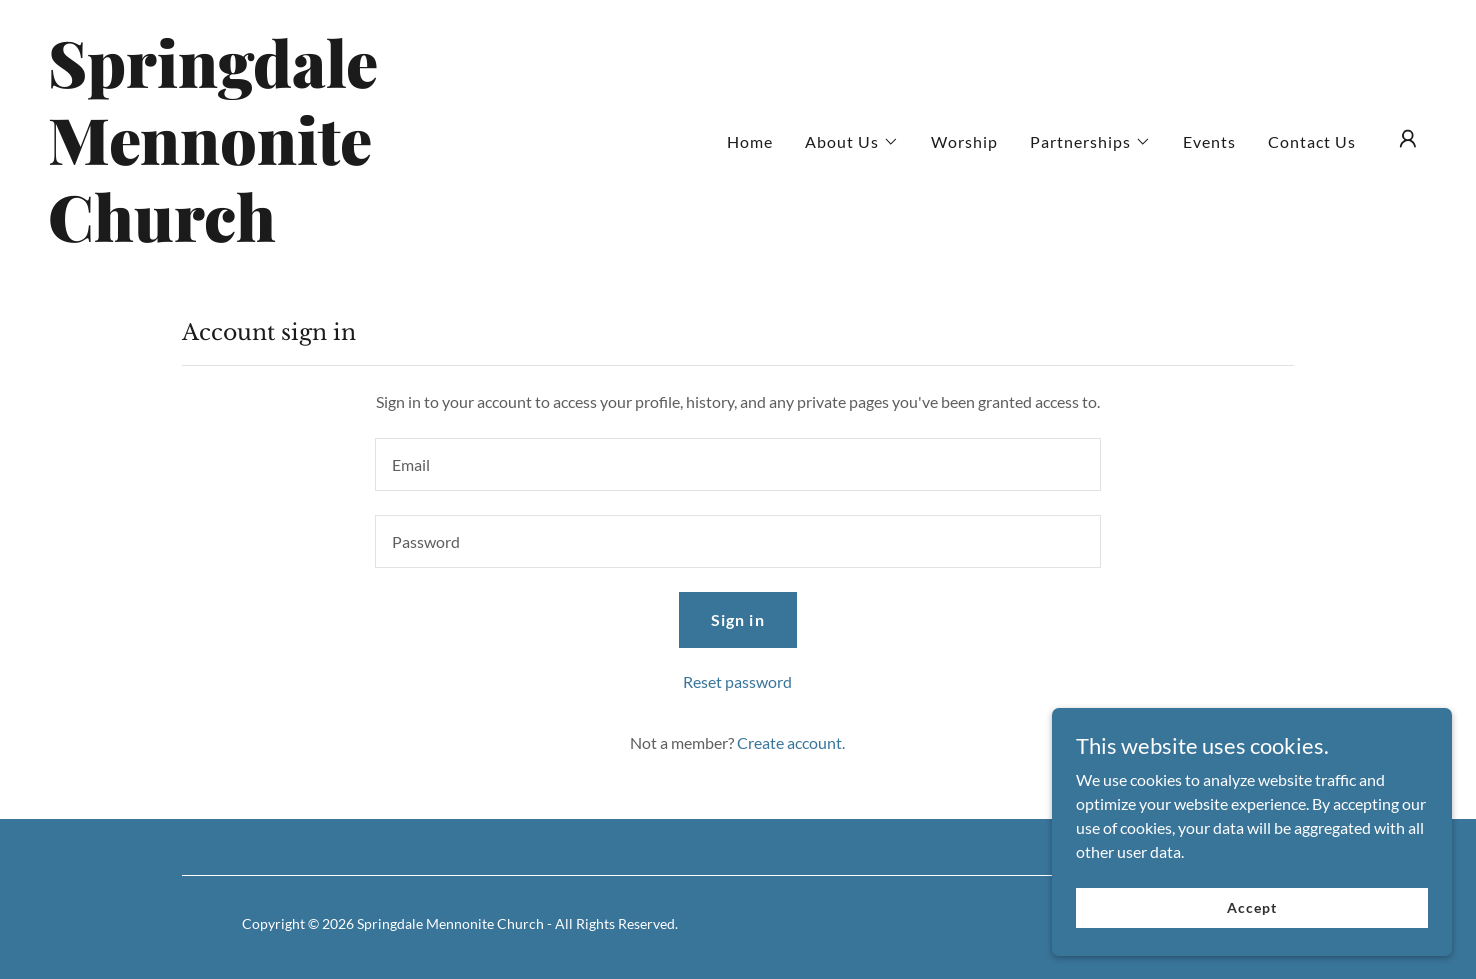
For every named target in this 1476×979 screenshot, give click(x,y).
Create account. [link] (791, 742)
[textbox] (737, 464)
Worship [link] (964, 141)
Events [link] (1209, 141)
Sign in (737, 619)
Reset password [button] (737, 681)
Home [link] (750, 141)
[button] (852, 142)
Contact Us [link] (1312, 141)
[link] (241, 235)
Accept (1251, 920)
